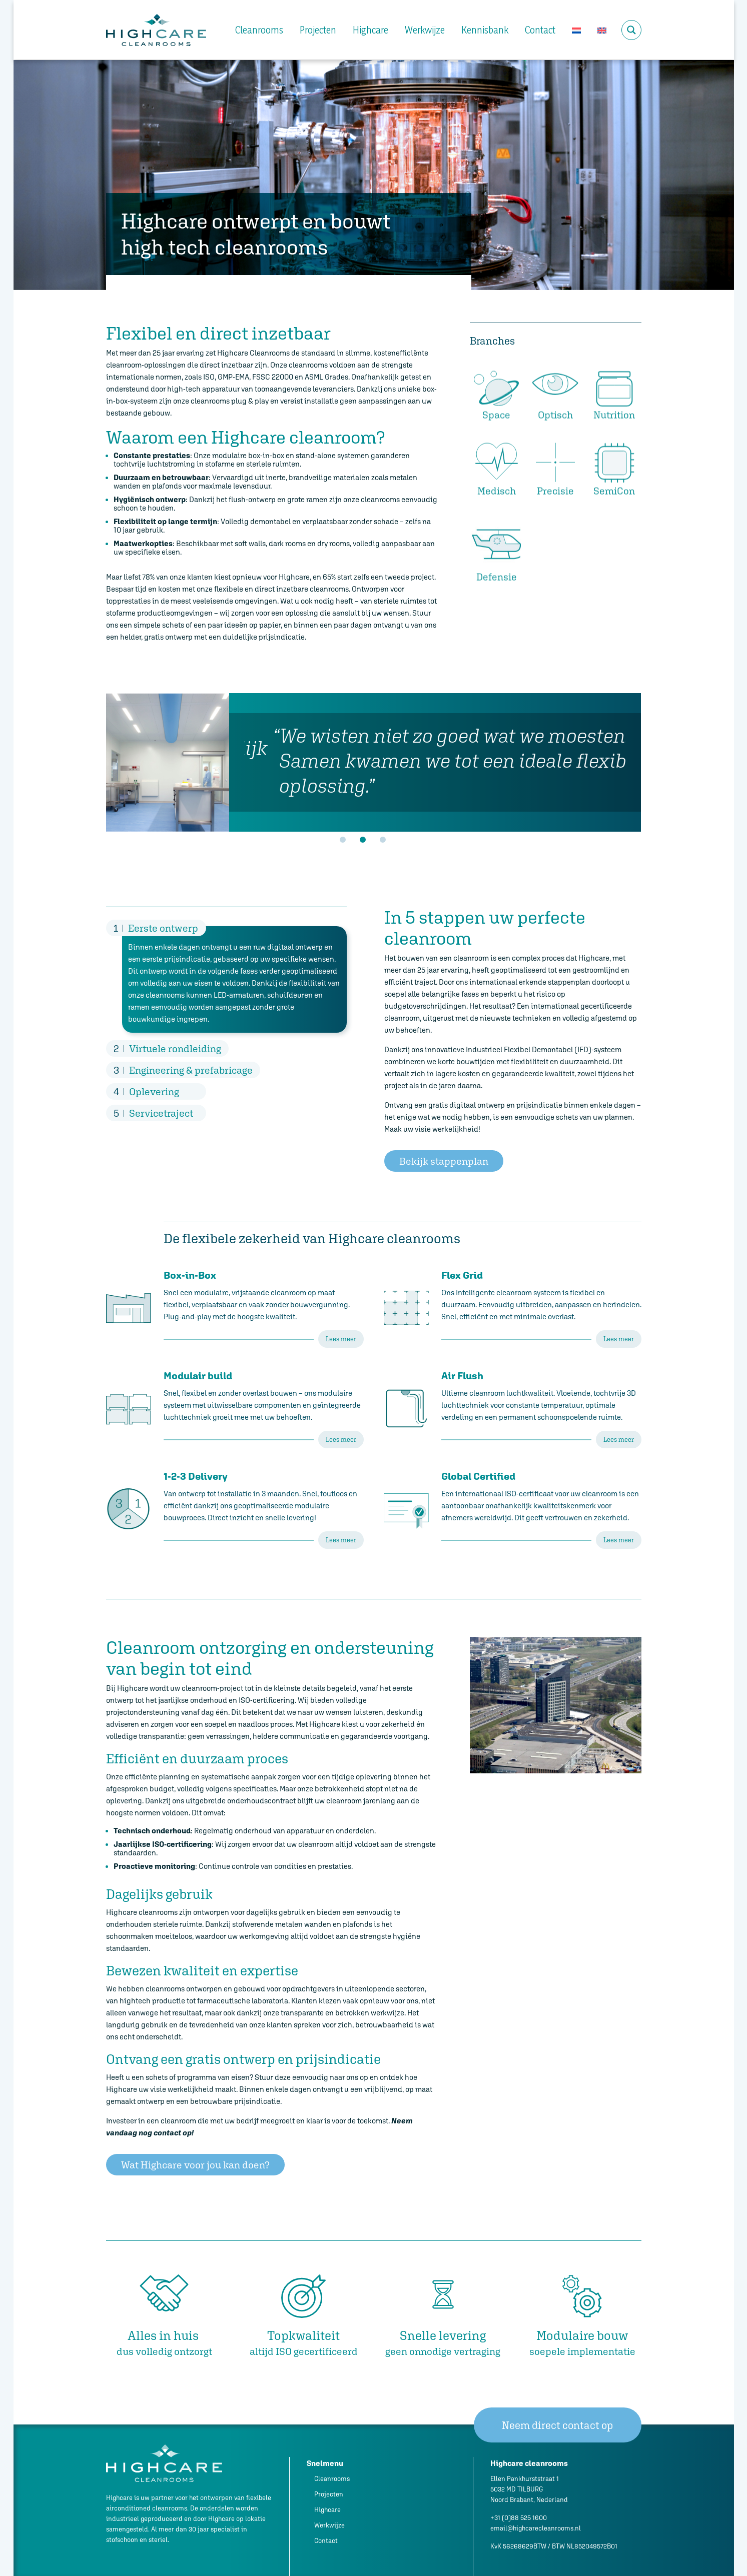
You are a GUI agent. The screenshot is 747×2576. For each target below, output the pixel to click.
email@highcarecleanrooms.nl (535, 2528)
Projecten (318, 30)
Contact (540, 30)
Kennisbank (484, 30)
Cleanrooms (259, 30)
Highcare (370, 30)
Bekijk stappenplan (443, 1161)
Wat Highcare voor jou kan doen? (195, 2164)
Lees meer (341, 1339)
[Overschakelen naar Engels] (601, 30)
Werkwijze (425, 30)
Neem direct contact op (557, 2425)
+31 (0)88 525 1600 (518, 2517)
